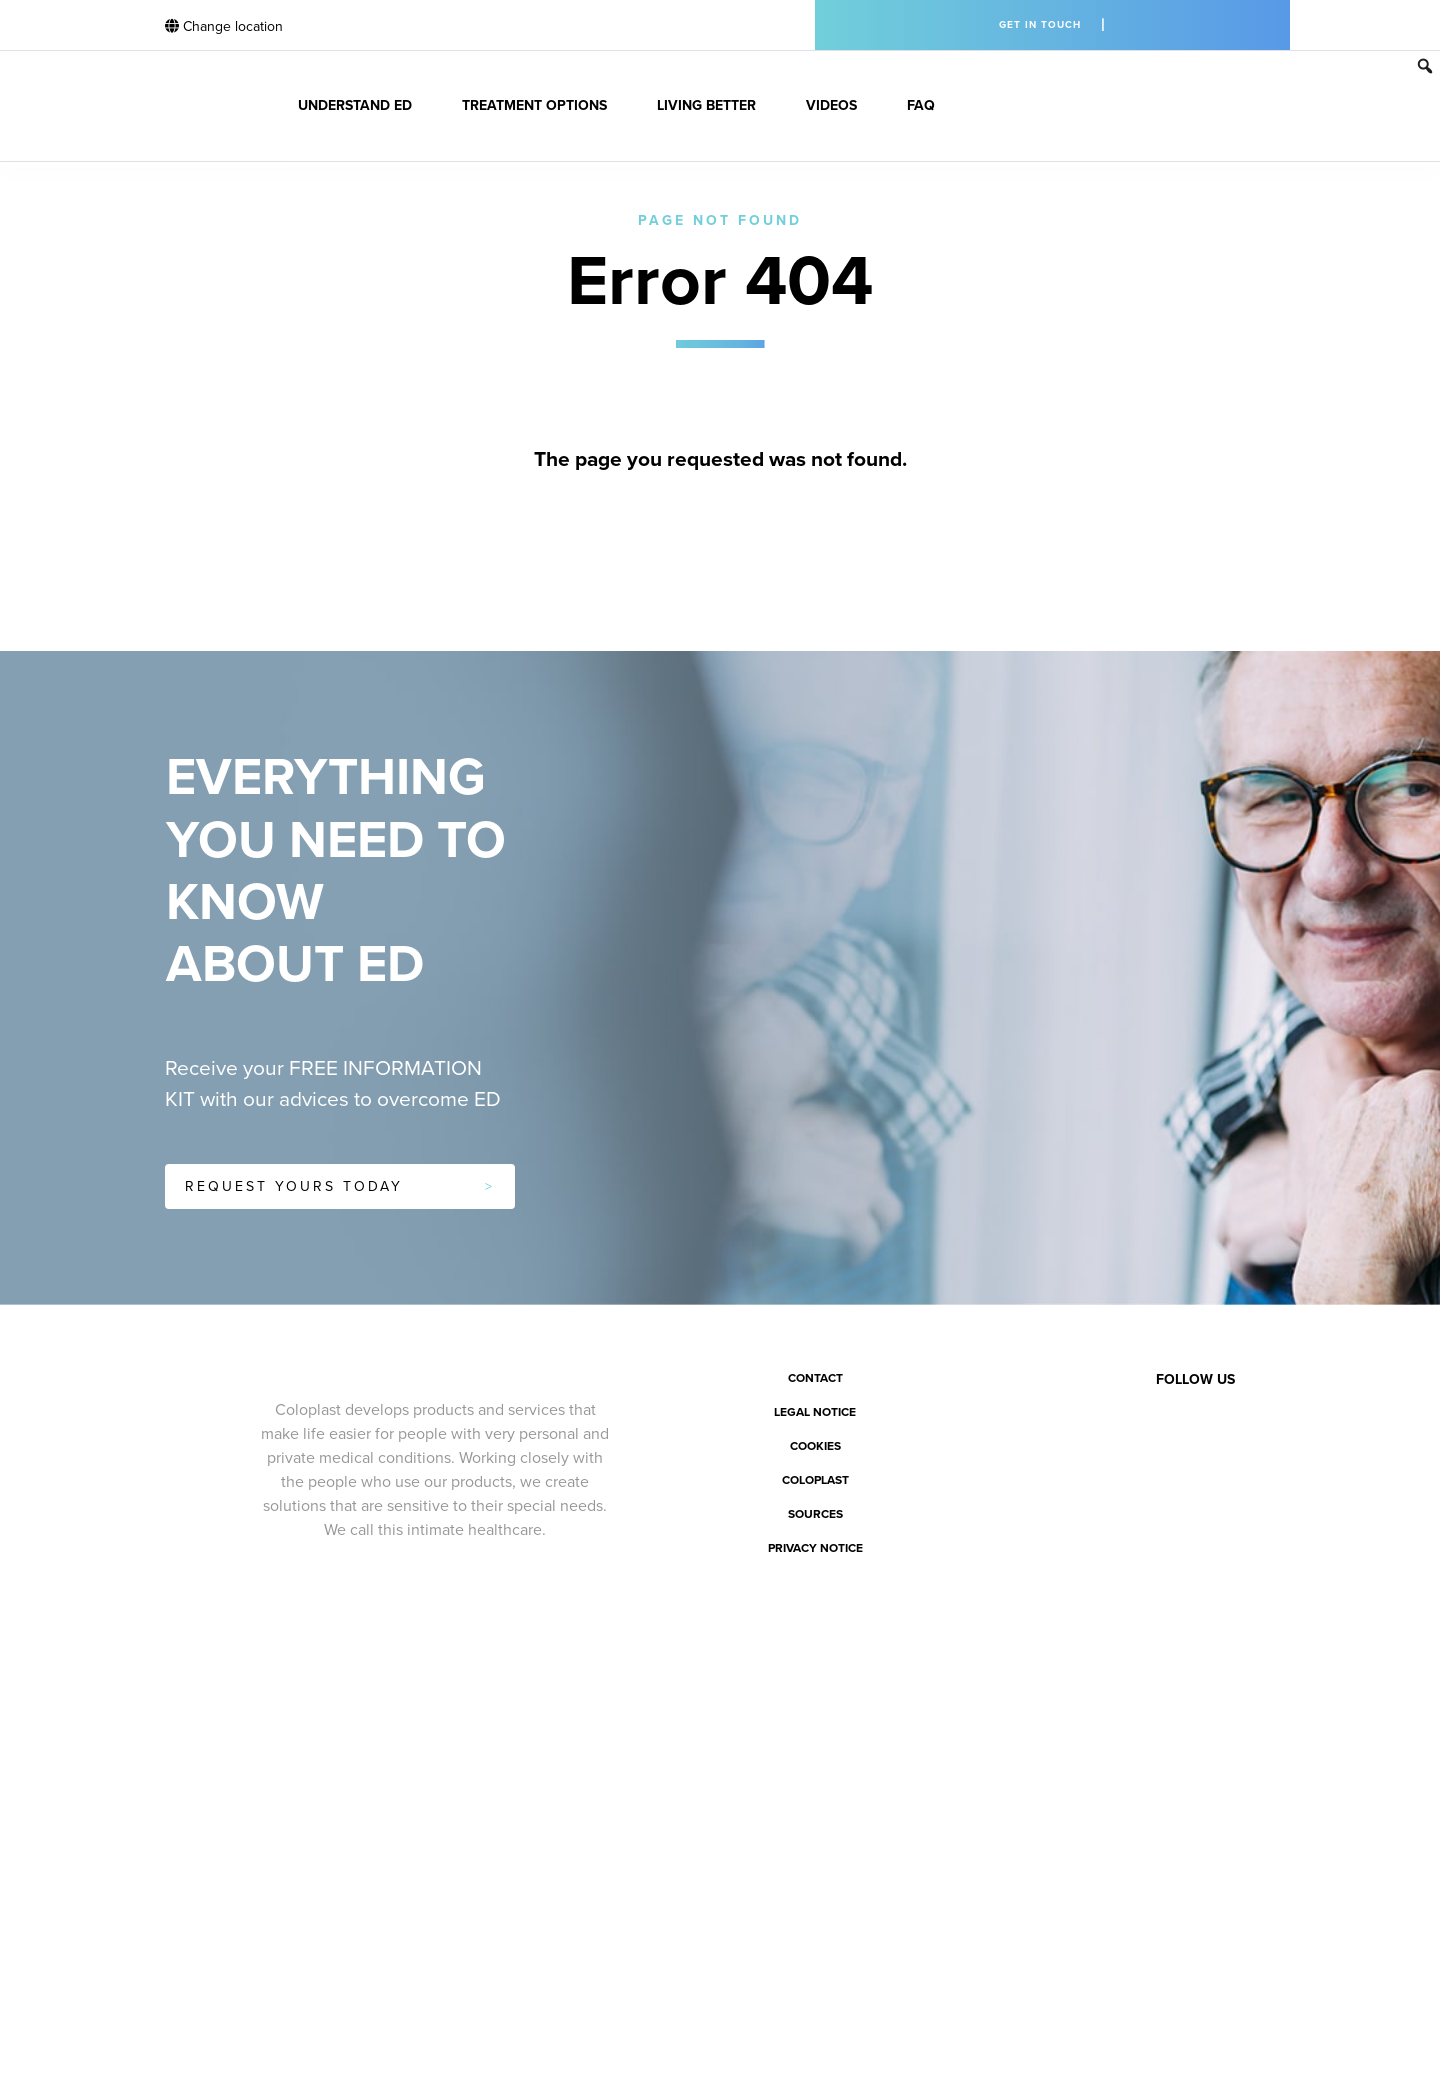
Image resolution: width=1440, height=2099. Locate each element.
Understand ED (355, 105)
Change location (224, 26)
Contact (815, 1378)
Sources (815, 1514)
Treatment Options (534, 105)
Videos (831, 105)
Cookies (815, 1446)
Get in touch (1040, 25)
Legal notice (815, 1412)
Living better (706, 105)
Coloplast (815, 1480)
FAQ (921, 105)
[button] (1425, 66)
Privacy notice (815, 1548)
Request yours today (294, 1186)
